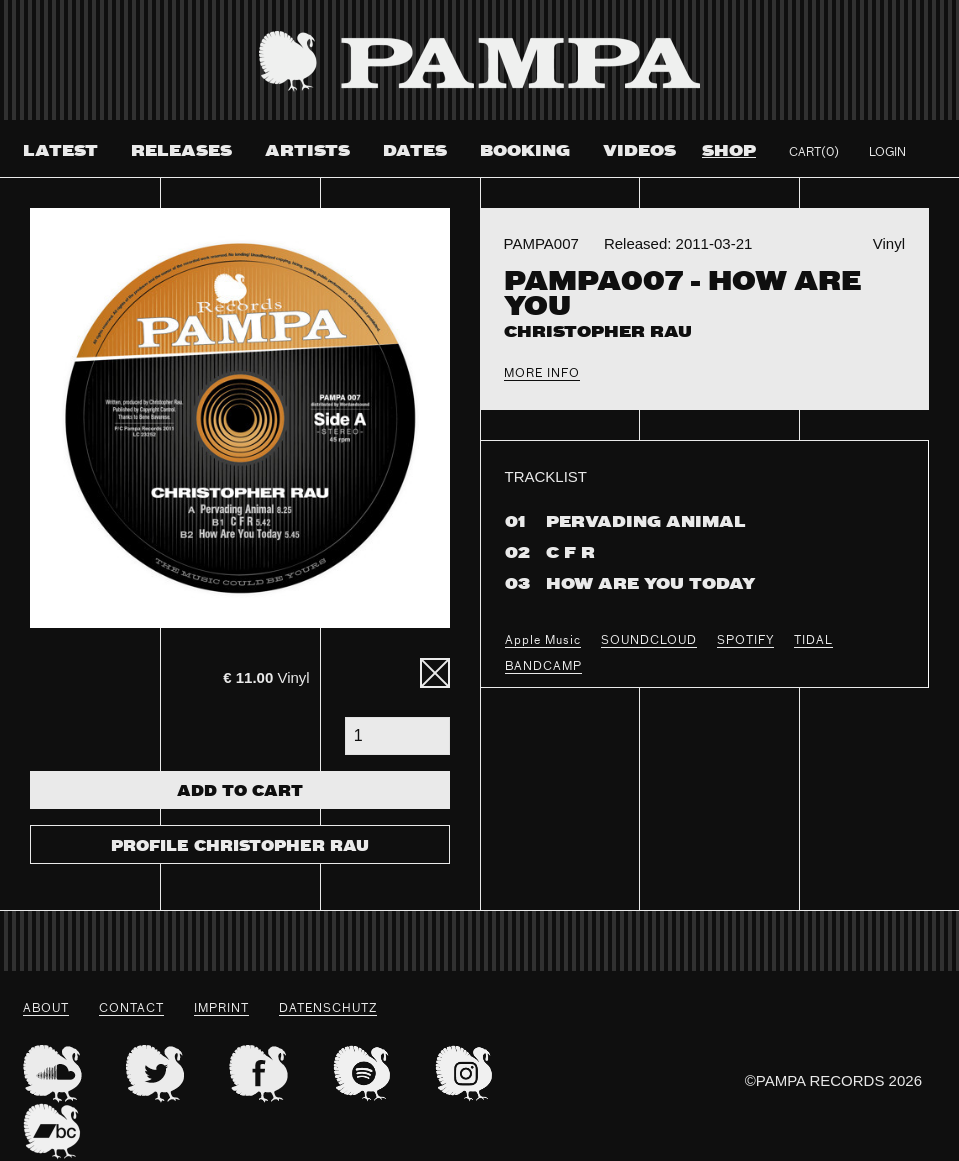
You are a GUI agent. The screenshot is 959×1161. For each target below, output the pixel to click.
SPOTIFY (745, 641)
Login (887, 153)
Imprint (221, 1009)
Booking (525, 151)
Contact (131, 1009)
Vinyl (266, 677)
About (46, 1009)
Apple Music (543, 641)
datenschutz (328, 1009)
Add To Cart (240, 792)
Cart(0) (814, 153)
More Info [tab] (542, 374)
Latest (60, 151)
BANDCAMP (543, 667)
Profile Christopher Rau (240, 847)
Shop (729, 151)
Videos (639, 151)
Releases (181, 151)
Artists (307, 151)
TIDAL (813, 641)
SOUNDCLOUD (649, 641)
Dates (415, 151)
